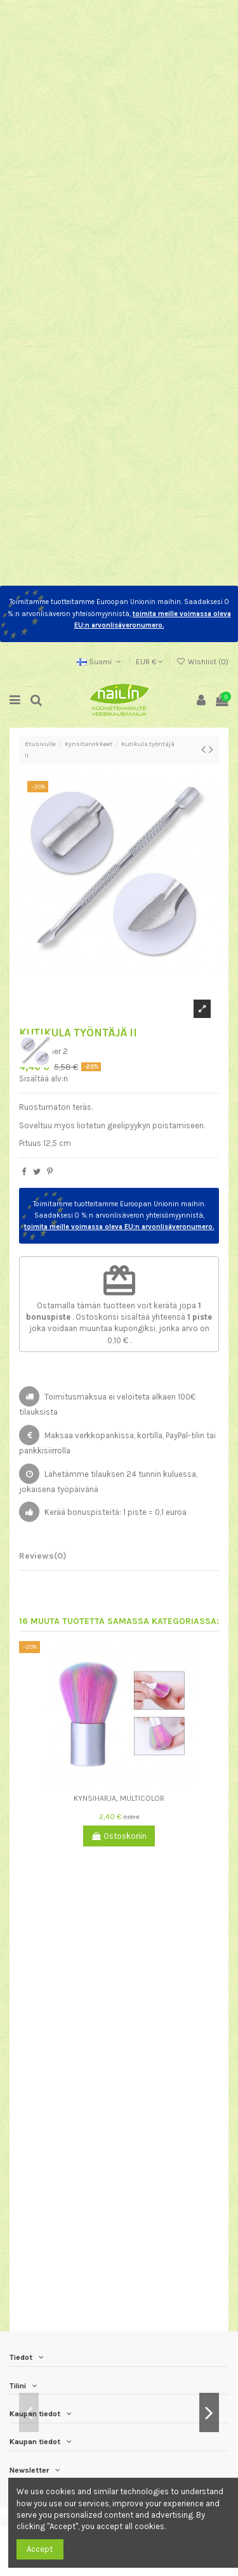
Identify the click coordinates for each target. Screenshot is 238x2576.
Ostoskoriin (119, 1836)
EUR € (149, 661)
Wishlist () (202, 661)
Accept (40, 2549)
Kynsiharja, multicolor (119, 1798)
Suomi (100, 661)
